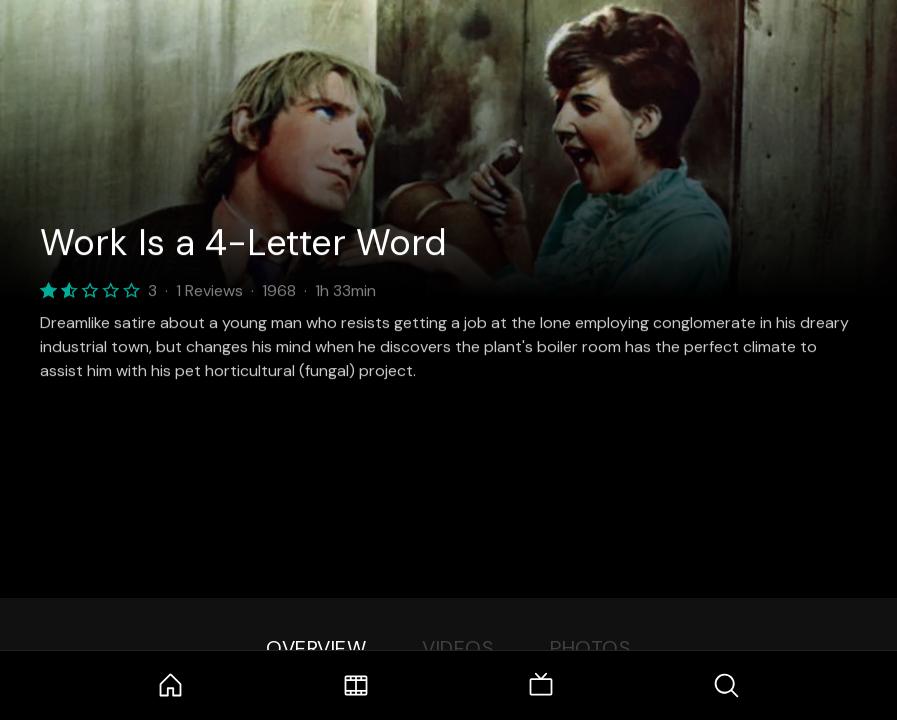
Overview (316, 648)
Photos (590, 648)
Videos (458, 648)
